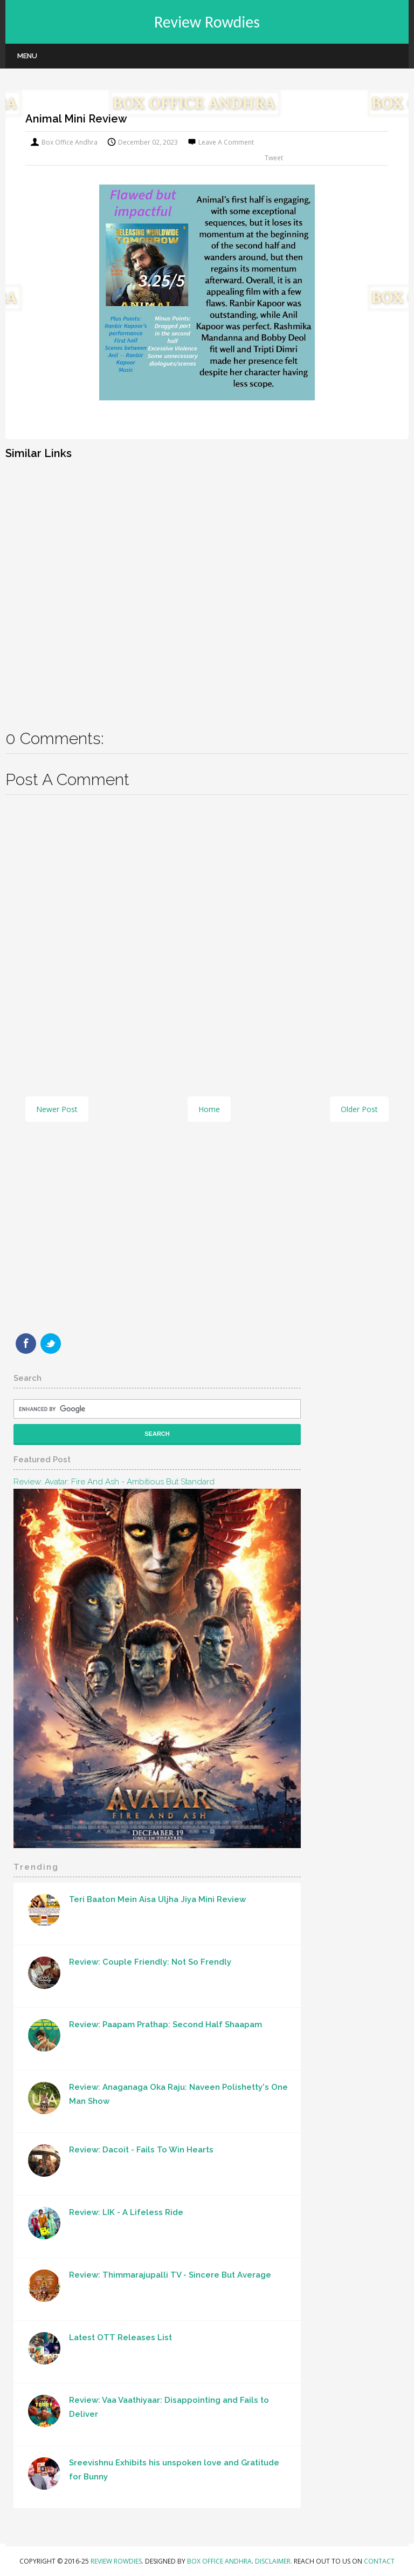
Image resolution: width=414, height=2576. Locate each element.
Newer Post (57, 1109)
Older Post (359, 1109)
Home (209, 1109)
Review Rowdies (207, 22)
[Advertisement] (207, 586)
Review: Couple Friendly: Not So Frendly (150, 1962)
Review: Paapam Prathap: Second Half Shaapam (165, 2024)
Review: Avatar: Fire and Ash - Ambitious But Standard (114, 1482)
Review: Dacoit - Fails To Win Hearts (141, 2150)
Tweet (274, 157)
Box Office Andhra (219, 2561)
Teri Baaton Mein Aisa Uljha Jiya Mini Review (157, 1899)
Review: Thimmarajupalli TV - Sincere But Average (170, 2275)
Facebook (26, 1343)
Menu (27, 56)
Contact (379, 2561)
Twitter (50, 1343)
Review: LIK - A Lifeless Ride (126, 2212)
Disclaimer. (274, 2561)
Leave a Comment (226, 142)
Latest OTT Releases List (120, 2337)
